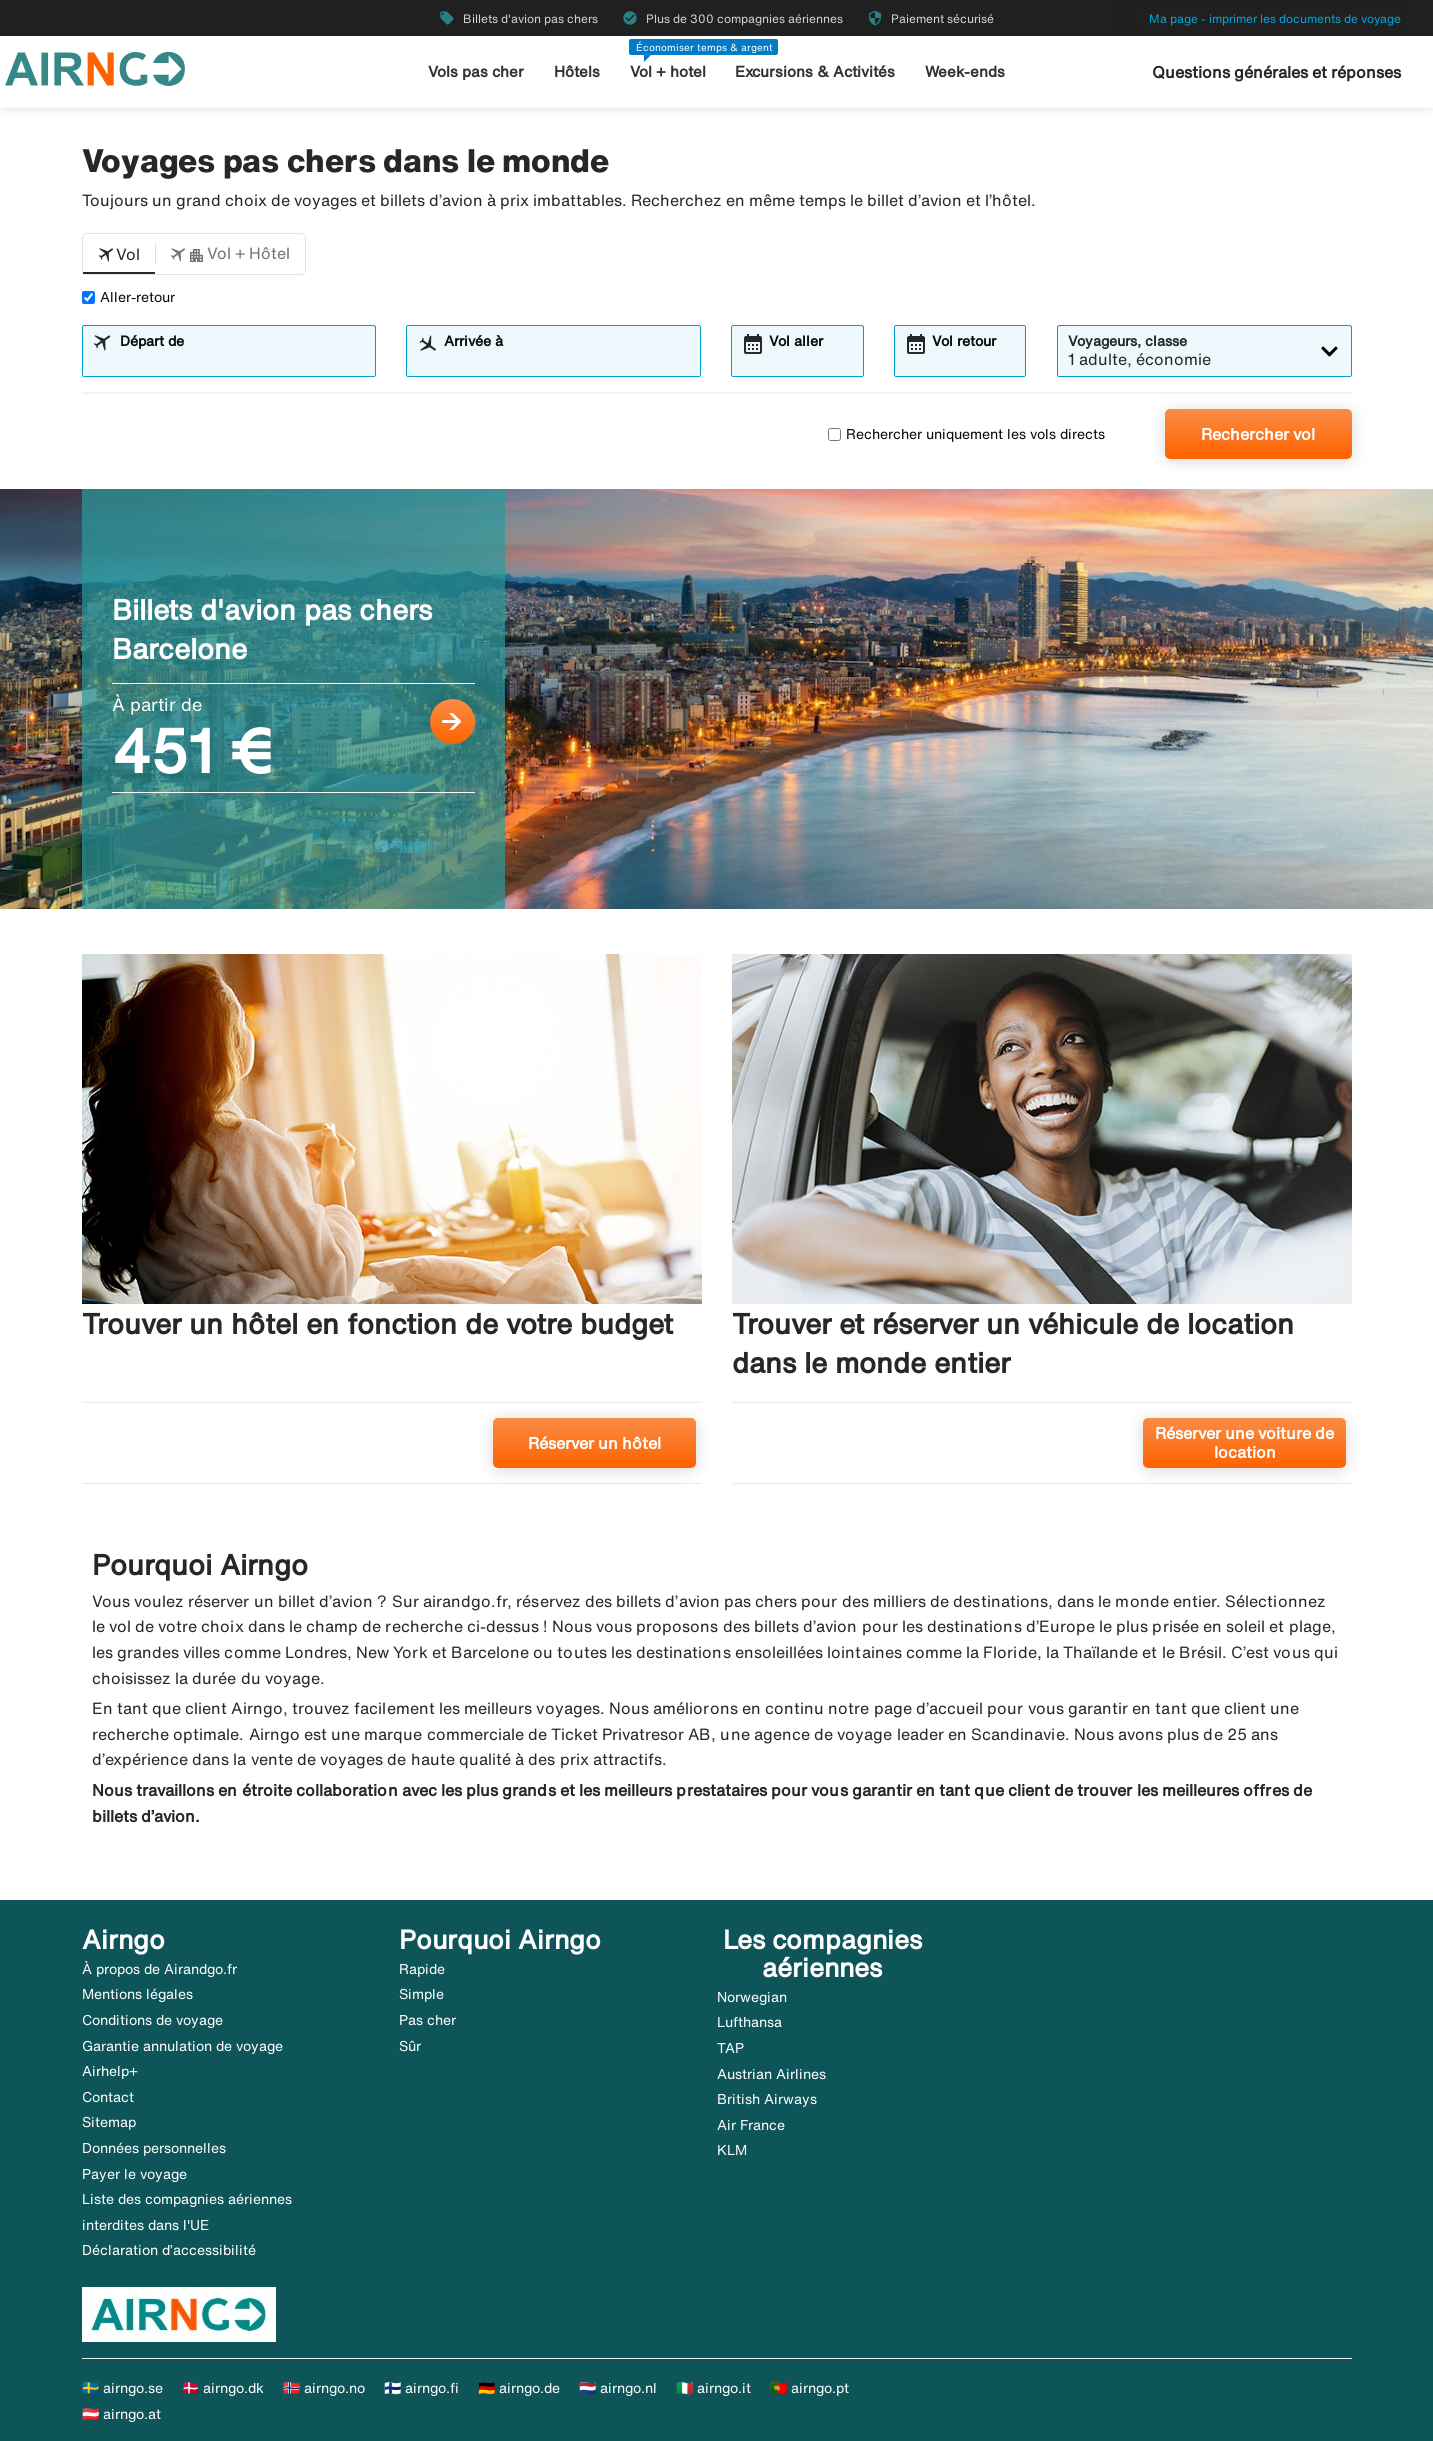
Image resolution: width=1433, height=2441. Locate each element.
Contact (108, 2097)
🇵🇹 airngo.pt (809, 2388)
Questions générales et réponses (1276, 72)
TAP (730, 2048)
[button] (119, 254)
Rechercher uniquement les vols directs (966, 434)
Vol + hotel (668, 71)
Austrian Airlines (771, 2074)
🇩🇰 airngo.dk (223, 2388)
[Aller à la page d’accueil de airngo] (95, 67)
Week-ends (965, 71)
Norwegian (752, 1997)
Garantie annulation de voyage (182, 2046)
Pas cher (427, 2020)
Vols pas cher (476, 71)
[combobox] (241, 360)
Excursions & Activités (815, 71)
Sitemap (109, 2122)
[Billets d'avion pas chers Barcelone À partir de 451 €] (716, 699)
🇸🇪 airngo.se (122, 2388)
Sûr (410, 2046)
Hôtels (577, 71)
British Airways (767, 2099)
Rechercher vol (1258, 434)
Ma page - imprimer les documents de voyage (1275, 18)
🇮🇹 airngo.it (713, 2388)
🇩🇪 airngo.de (519, 2388)
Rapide (422, 1969)
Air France (751, 2125)
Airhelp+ (110, 2071)
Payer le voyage (134, 2174)
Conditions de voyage (152, 2020)
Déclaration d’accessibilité (169, 2250)
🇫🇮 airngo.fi (421, 2388)
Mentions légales (137, 1994)
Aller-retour (128, 297)
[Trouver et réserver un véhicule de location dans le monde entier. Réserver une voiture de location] (1042, 1226)
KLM (732, 2150)
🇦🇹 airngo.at (121, 2414)
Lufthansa (749, 2022)
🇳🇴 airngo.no (324, 2388)
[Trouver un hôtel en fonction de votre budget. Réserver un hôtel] (392, 1226)
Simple (421, 1994)
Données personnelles (154, 2148)
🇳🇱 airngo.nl (618, 2388)
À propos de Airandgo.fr (159, 1969)
